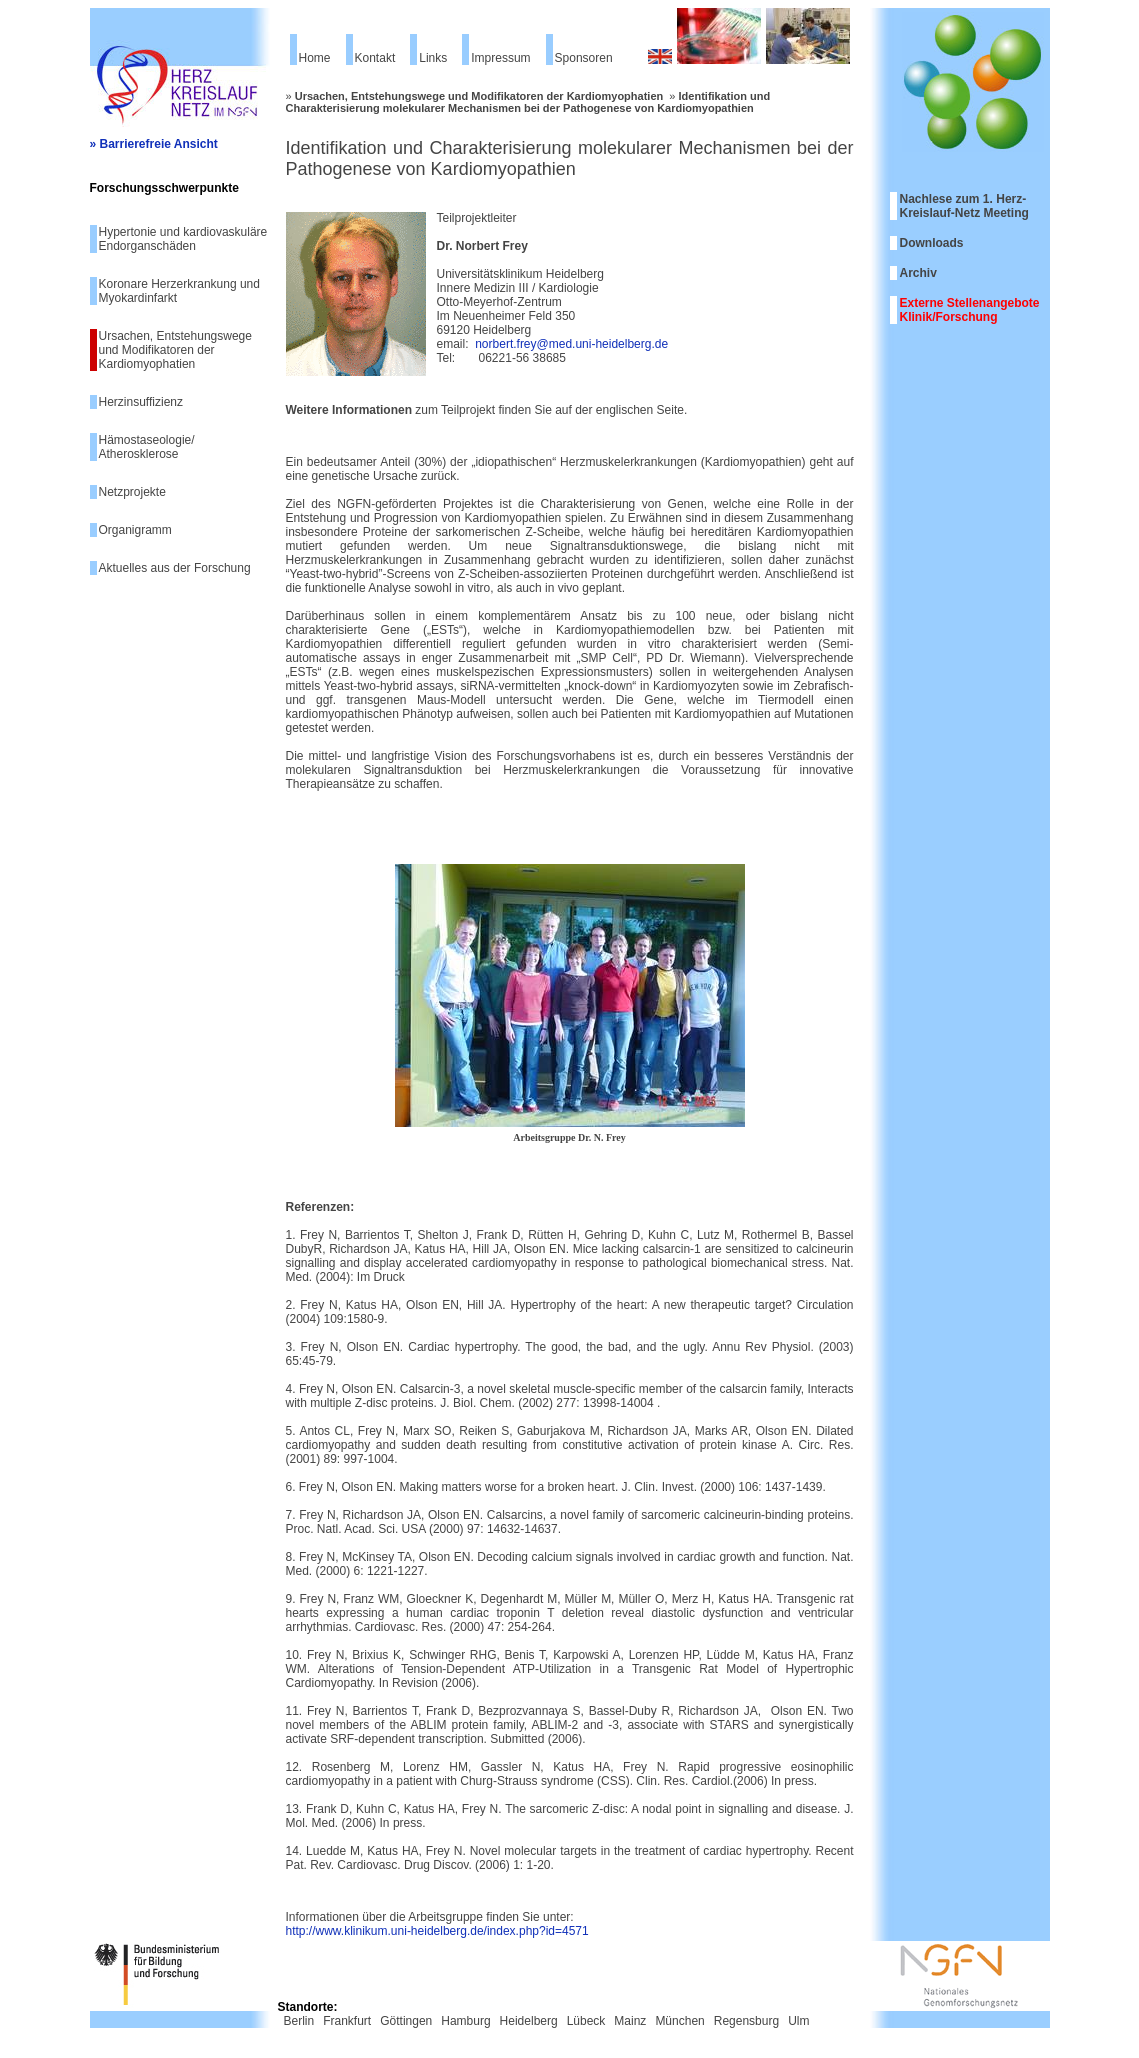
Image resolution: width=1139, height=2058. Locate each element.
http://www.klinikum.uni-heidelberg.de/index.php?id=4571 (437, 1931)
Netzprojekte (132, 492)
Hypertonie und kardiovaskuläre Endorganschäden (183, 239)
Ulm (798, 2021)
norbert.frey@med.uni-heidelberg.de (571, 344)
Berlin (299, 2021)
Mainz (630, 2021)
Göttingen (406, 2021)
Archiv (918, 273)
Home (315, 58)
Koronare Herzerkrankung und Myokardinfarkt (179, 291)
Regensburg (746, 2021)
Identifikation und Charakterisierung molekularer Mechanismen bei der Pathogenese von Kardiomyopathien (528, 102)
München (679, 2021)
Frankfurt (347, 2021)
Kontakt (375, 58)
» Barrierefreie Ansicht (154, 144)
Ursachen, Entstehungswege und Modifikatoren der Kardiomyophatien (175, 350)
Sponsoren (584, 58)
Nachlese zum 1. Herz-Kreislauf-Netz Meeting (964, 206)
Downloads (932, 243)
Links (433, 58)
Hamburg (465, 2021)
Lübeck (586, 2021)
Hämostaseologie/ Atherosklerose (147, 447)
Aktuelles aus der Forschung (175, 568)
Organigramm (135, 530)
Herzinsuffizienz (141, 402)
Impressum (500, 58)
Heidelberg (529, 2021)
